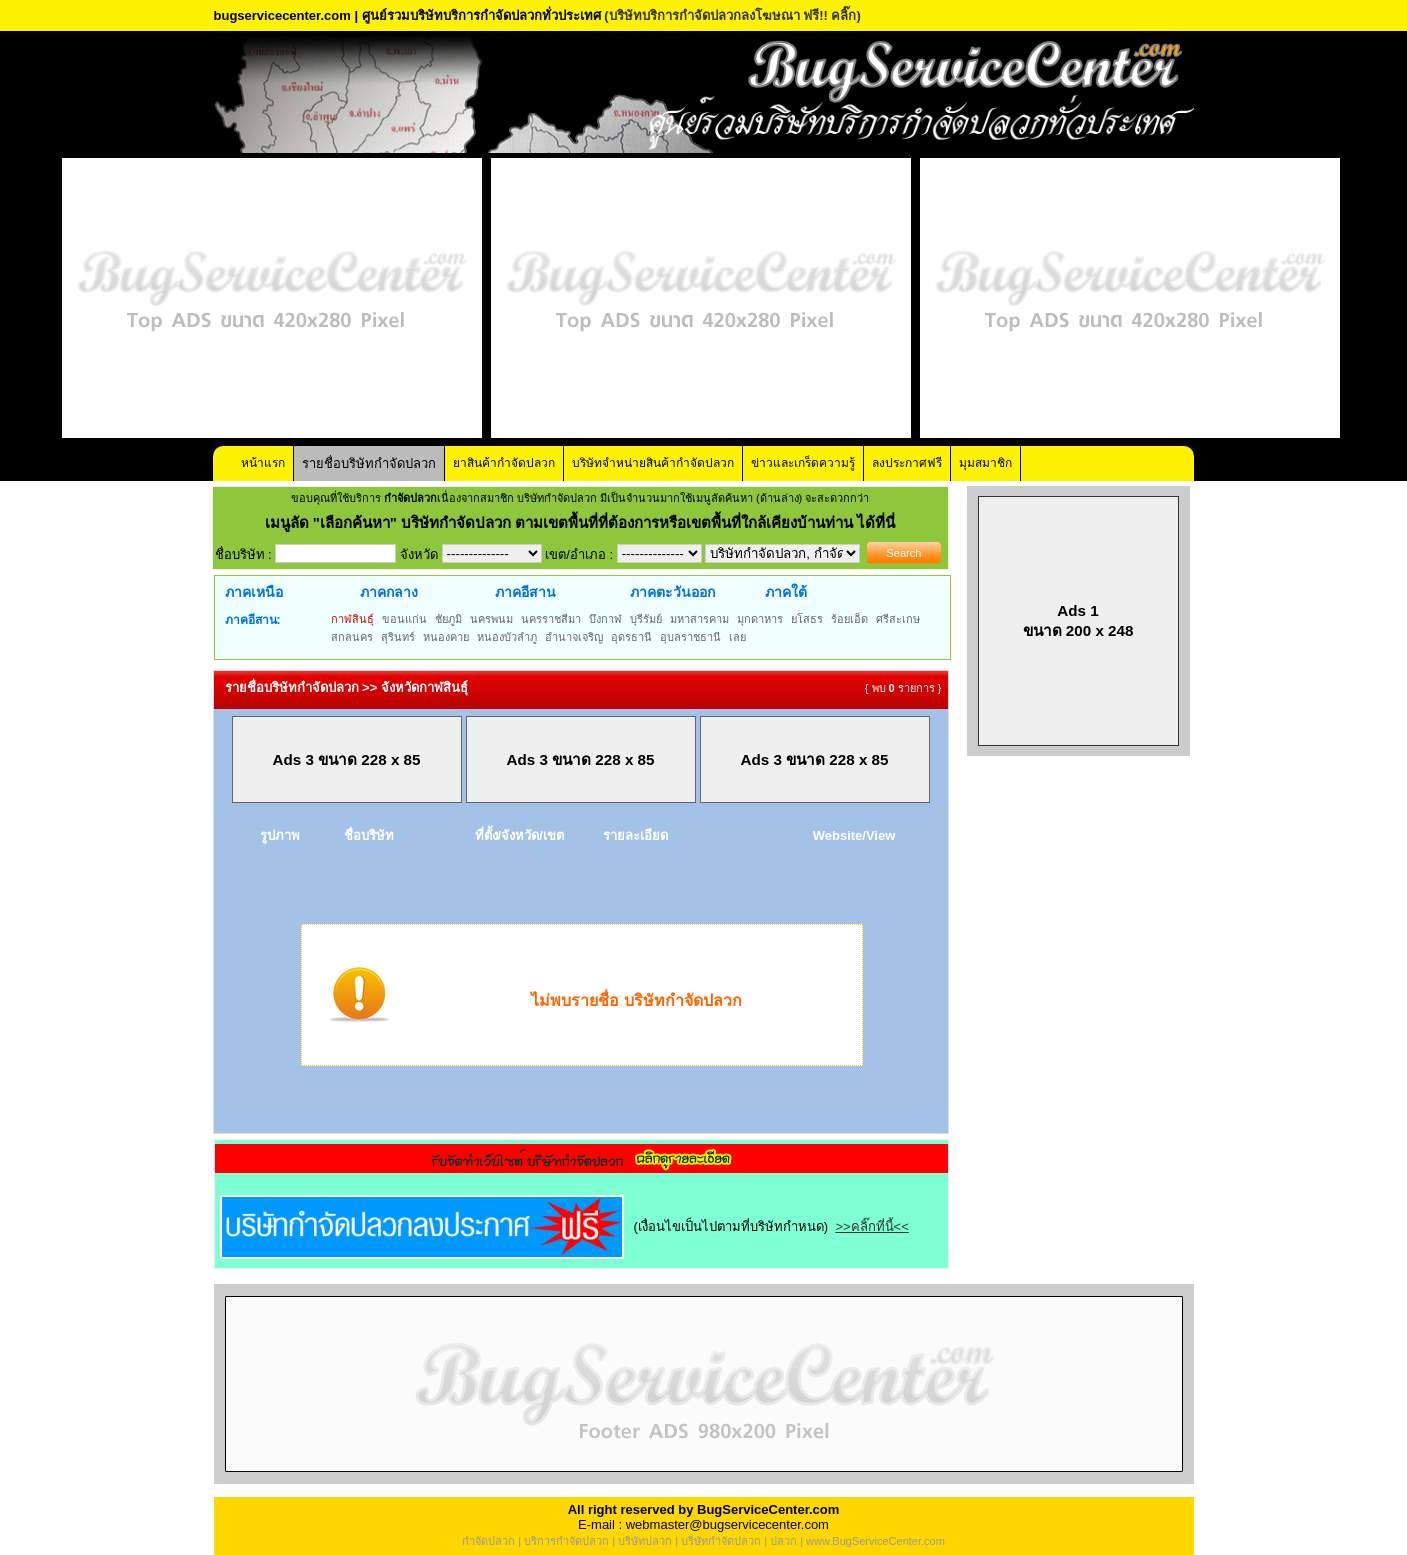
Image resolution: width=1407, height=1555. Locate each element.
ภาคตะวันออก (672, 592)
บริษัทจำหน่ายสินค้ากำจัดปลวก (653, 463)
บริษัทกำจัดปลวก (721, 1541)
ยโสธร (807, 619)
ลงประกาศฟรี (907, 463)
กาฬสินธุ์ (352, 619)
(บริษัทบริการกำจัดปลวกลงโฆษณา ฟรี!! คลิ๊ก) (732, 15)
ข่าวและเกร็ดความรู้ (803, 463)
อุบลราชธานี (690, 637)
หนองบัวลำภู (507, 637)
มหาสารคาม (699, 619)
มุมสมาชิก (985, 463)
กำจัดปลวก (488, 1541)
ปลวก (783, 1541)
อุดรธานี (631, 637)
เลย (737, 637)
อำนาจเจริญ (574, 637)
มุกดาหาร (760, 619)
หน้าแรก (263, 463)
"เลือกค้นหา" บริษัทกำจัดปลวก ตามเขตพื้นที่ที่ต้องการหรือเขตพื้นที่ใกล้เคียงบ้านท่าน (585, 522)
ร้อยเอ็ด (849, 619)
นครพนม (491, 619)
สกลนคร (352, 637)
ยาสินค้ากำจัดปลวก (504, 463)
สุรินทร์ (398, 637)
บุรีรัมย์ (646, 619)
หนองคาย (446, 637)
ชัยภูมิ (448, 619)
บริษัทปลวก (645, 1541)
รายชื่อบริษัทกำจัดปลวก (369, 463)
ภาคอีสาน (525, 592)
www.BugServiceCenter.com (875, 1541)
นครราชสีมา (551, 619)
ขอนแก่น (404, 619)
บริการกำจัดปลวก (566, 1541)
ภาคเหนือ (254, 592)
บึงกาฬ (605, 619)
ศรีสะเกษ (898, 619)
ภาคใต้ (786, 592)
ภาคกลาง (389, 592)
